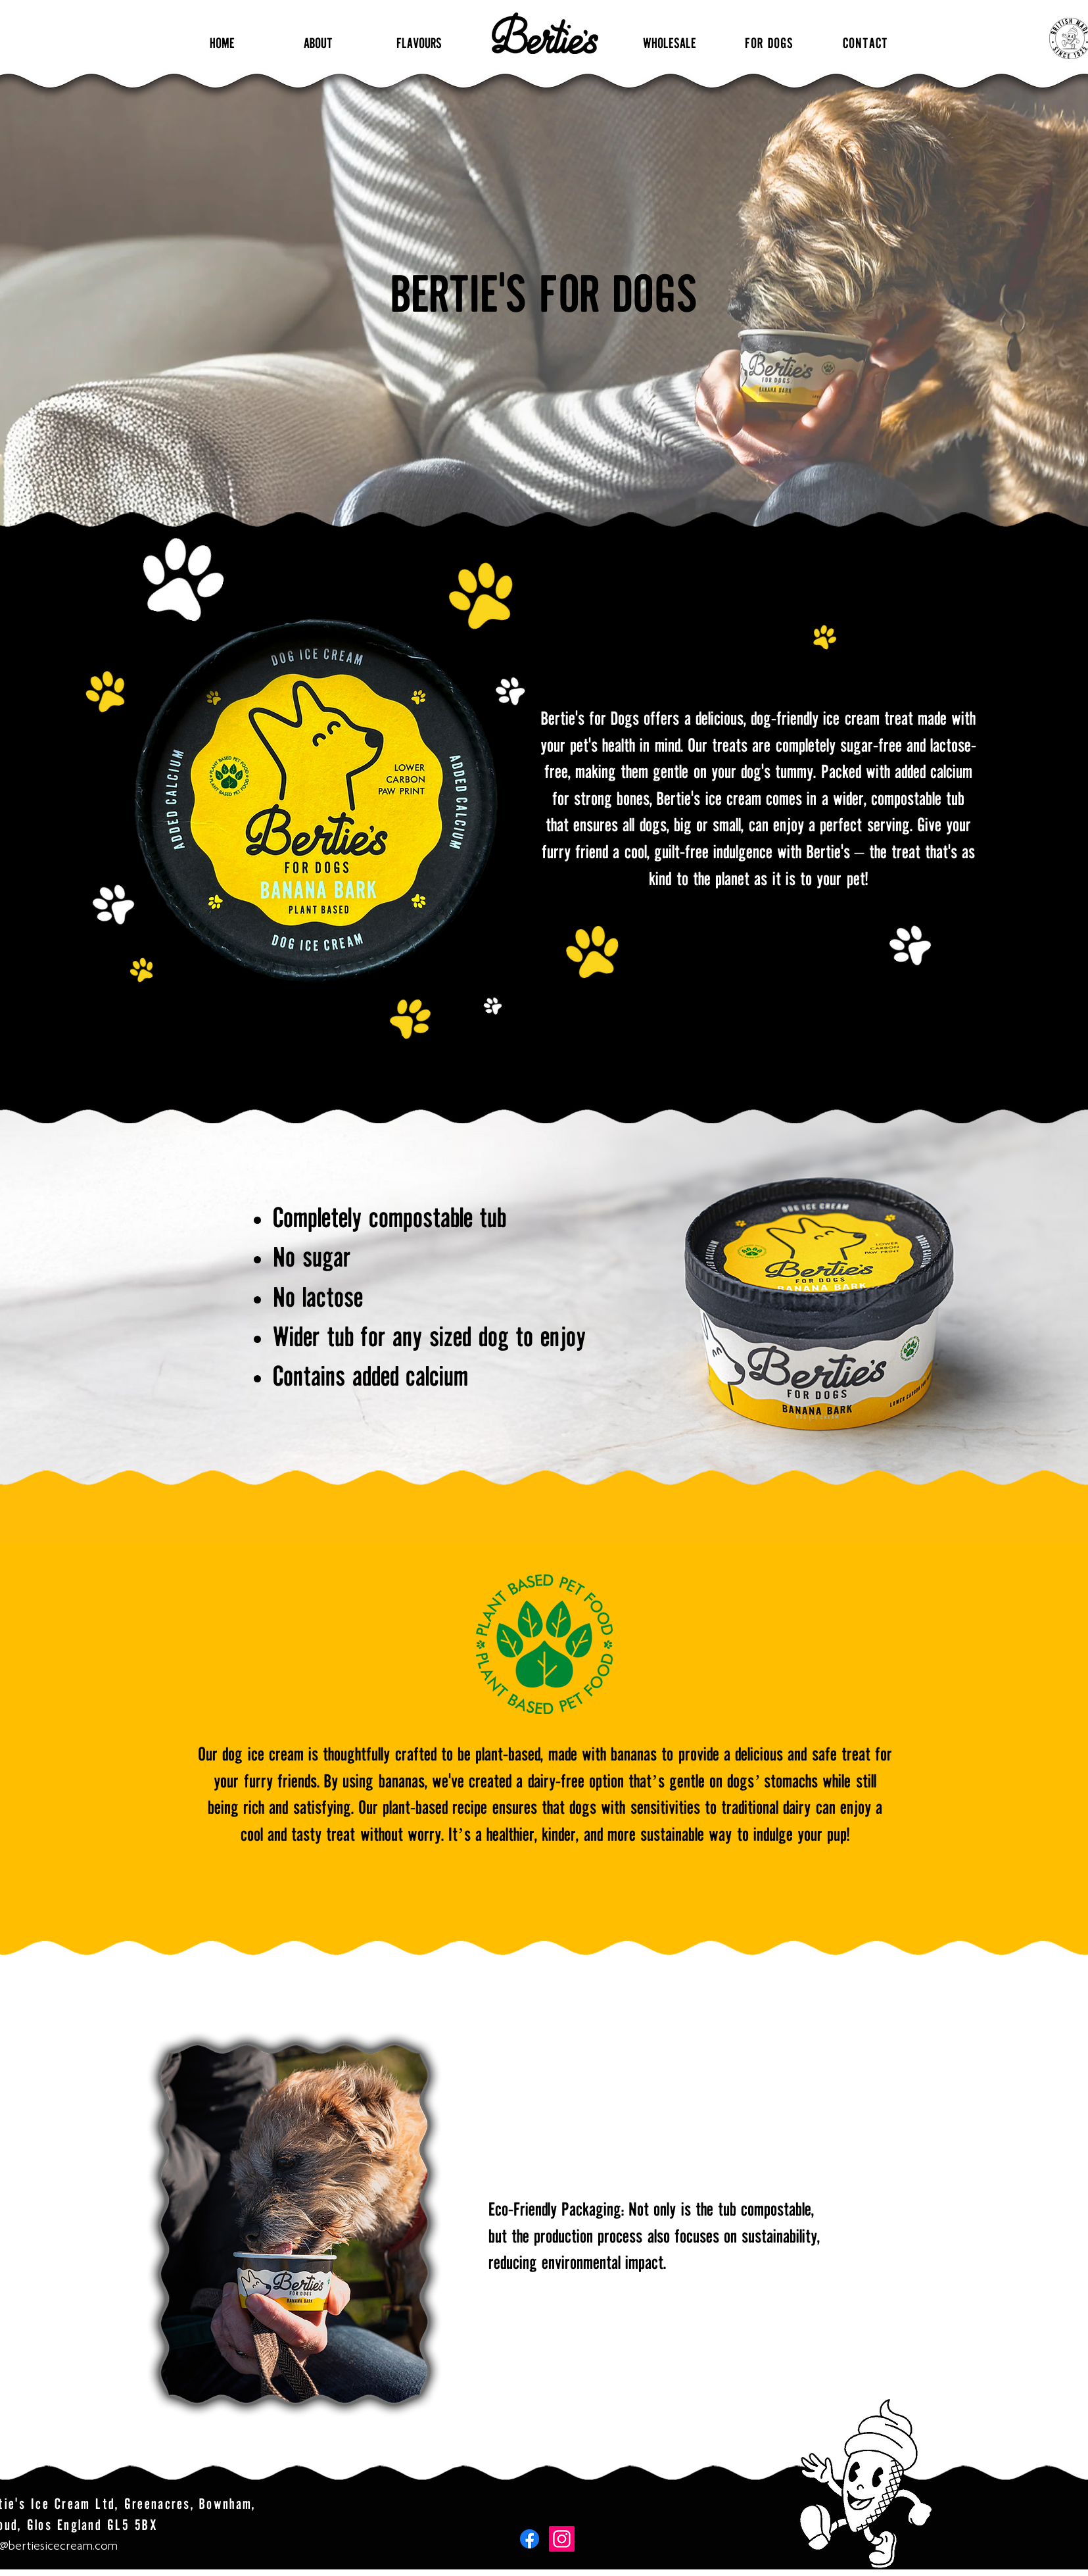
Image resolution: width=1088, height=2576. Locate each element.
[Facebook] (529, 2539)
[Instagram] (562, 2539)
